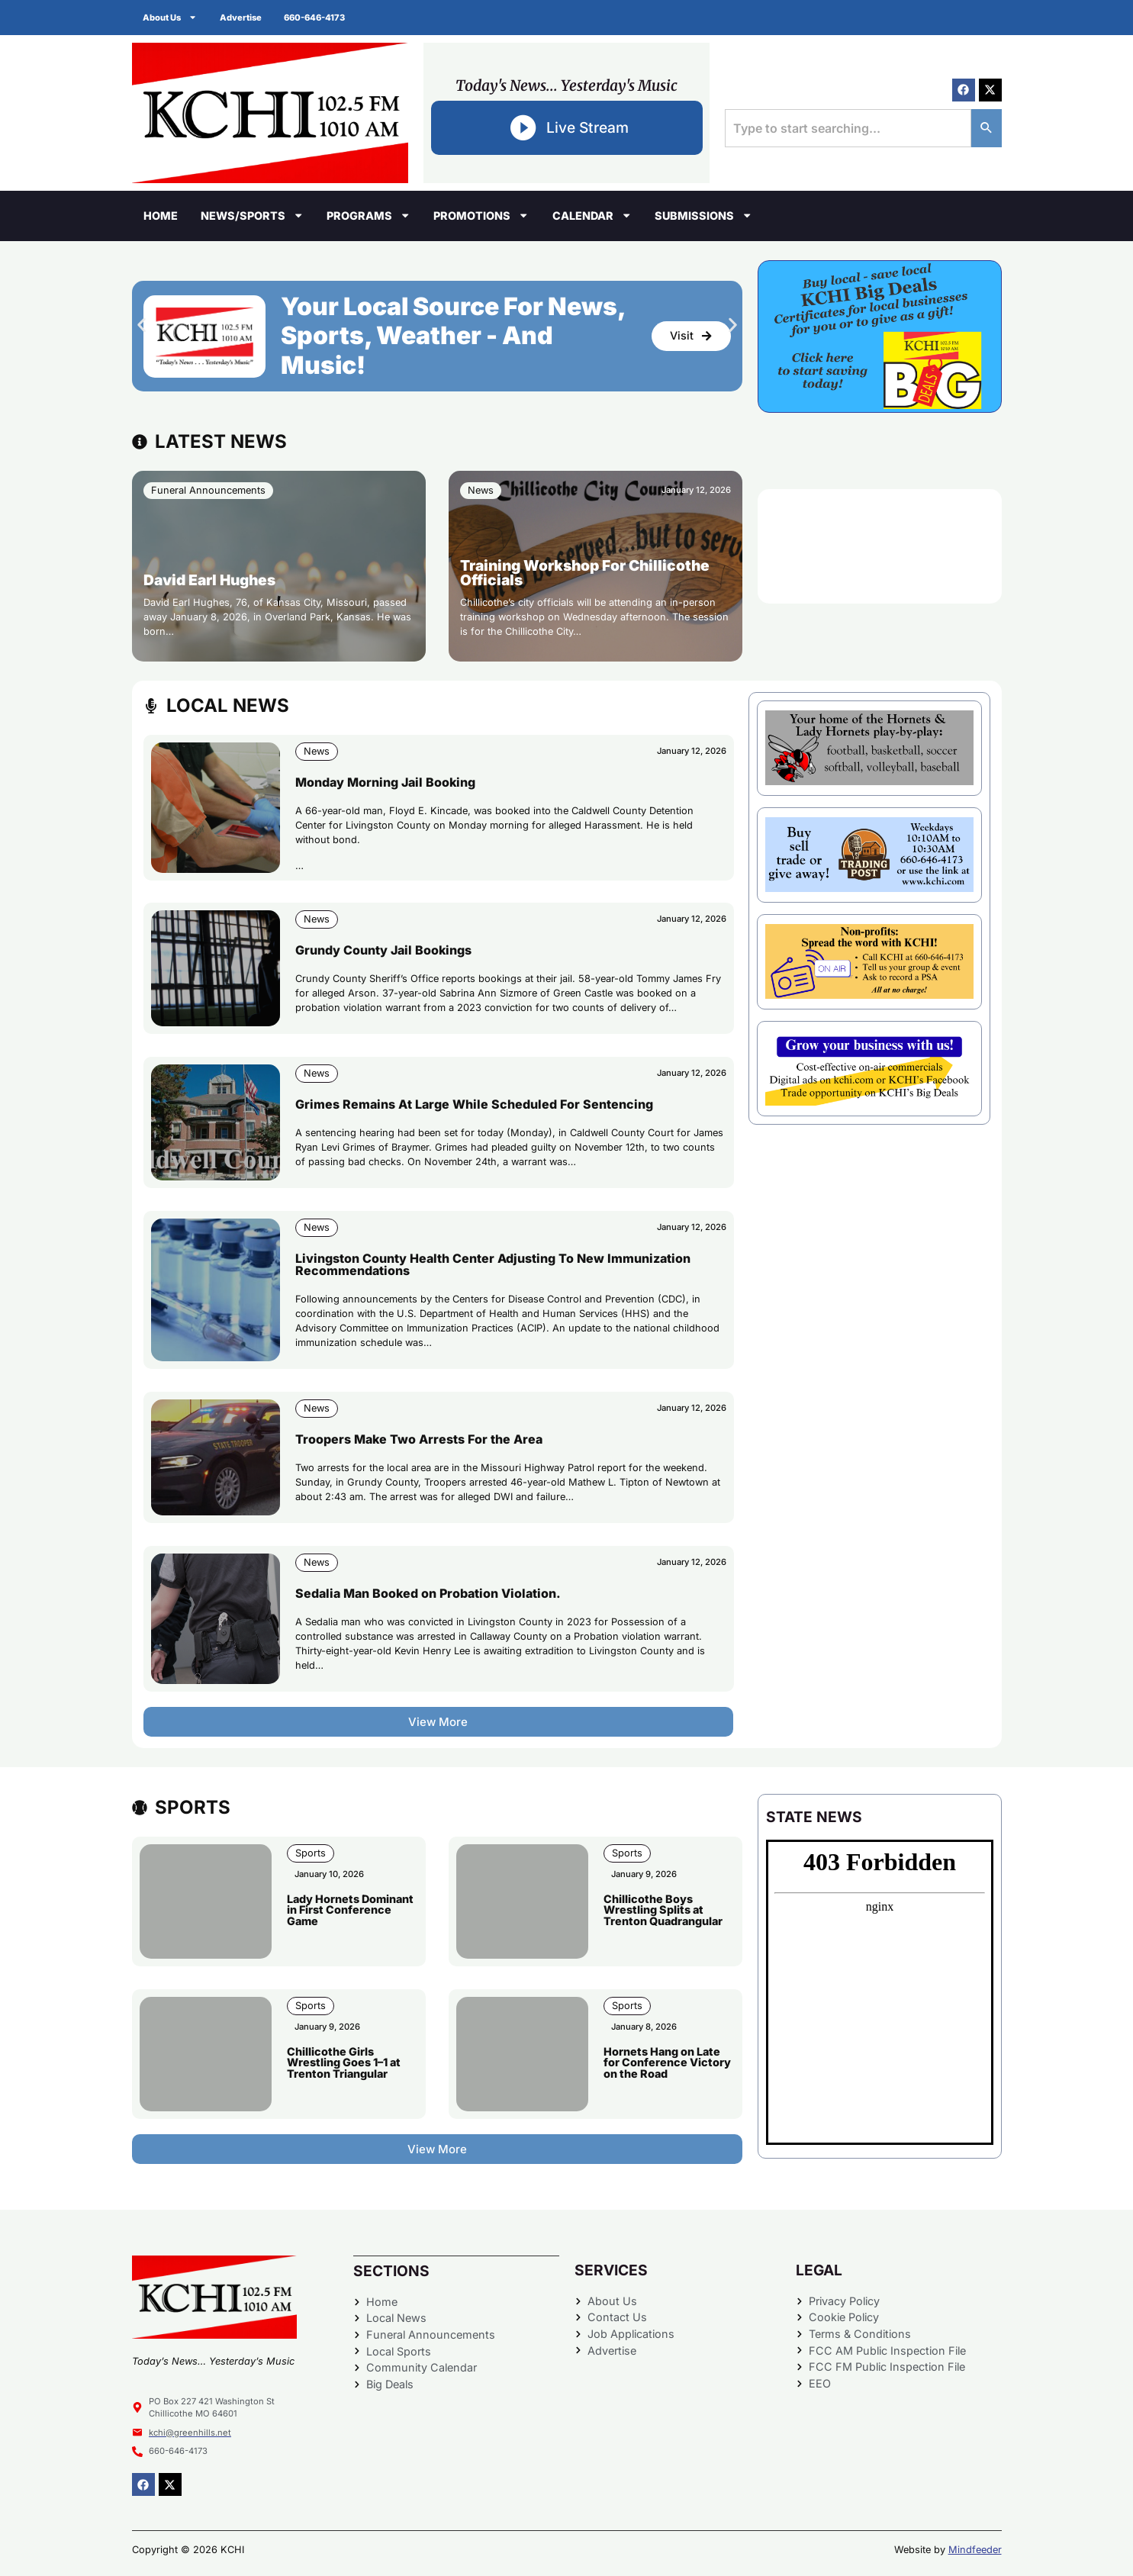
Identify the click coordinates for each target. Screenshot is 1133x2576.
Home (160, 215)
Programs (368, 215)
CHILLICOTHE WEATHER (880, 546)
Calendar (592, 215)
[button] (141, 324)
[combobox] (847, 128)
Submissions (703, 215)
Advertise (241, 17)
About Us (170, 17)
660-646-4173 (315, 17)
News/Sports (252, 215)
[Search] (986, 128)
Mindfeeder (975, 2549)
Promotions (481, 215)
